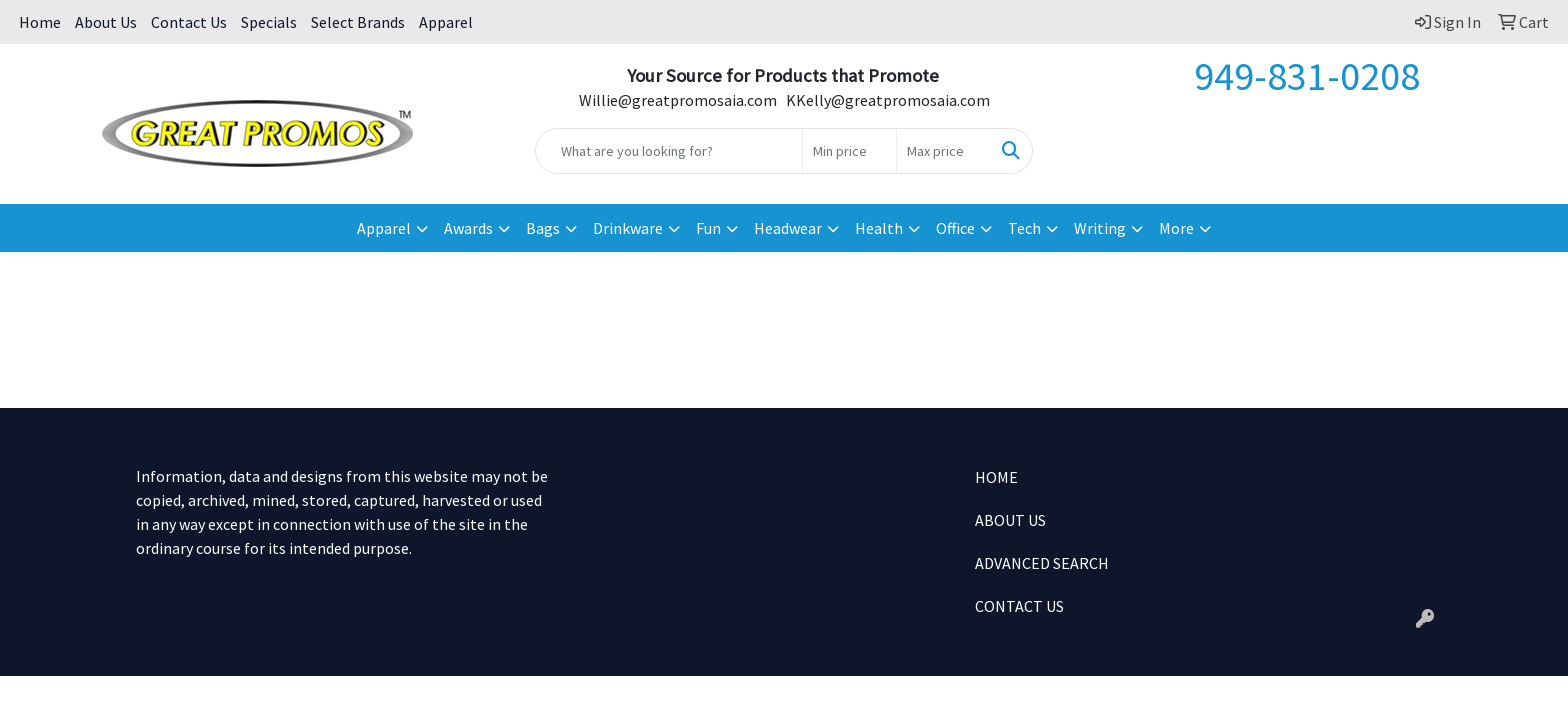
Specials (269, 22)
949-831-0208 (1307, 76)
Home (40, 22)
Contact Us (189, 22)
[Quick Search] (669, 151)
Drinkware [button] (628, 228)
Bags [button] (543, 228)
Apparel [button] (384, 228)
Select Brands (358, 22)
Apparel (446, 22)
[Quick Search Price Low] (849, 151)
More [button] (1176, 228)
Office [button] (955, 228)
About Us (106, 22)
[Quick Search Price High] (943, 151)
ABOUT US (1010, 520)
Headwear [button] (788, 228)
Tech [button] (1024, 228)
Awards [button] (468, 228)
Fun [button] (708, 228)
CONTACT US (1019, 606)
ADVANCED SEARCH (1042, 563)
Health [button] (879, 228)
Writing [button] (1100, 228)
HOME (996, 477)
